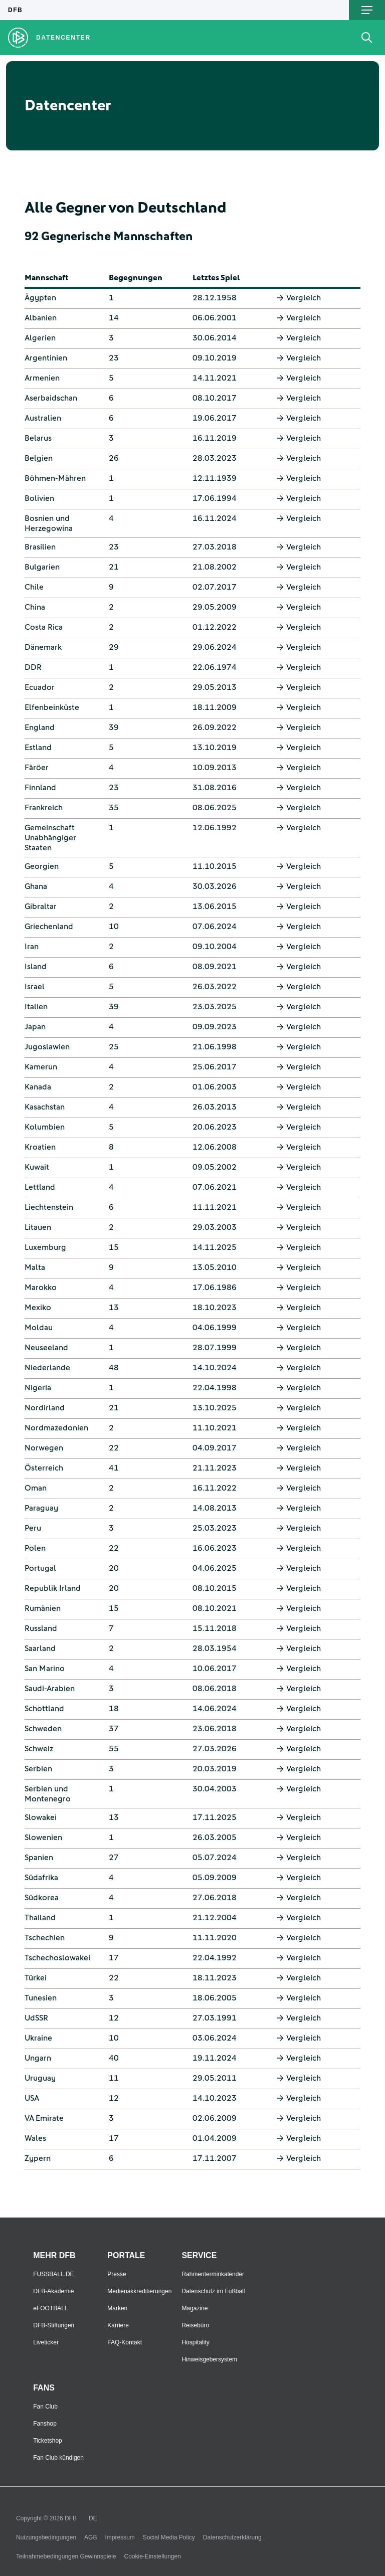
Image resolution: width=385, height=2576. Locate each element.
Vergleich (298, 298)
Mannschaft (46, 278)
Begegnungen (135, 278)
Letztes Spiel (216, 278)
